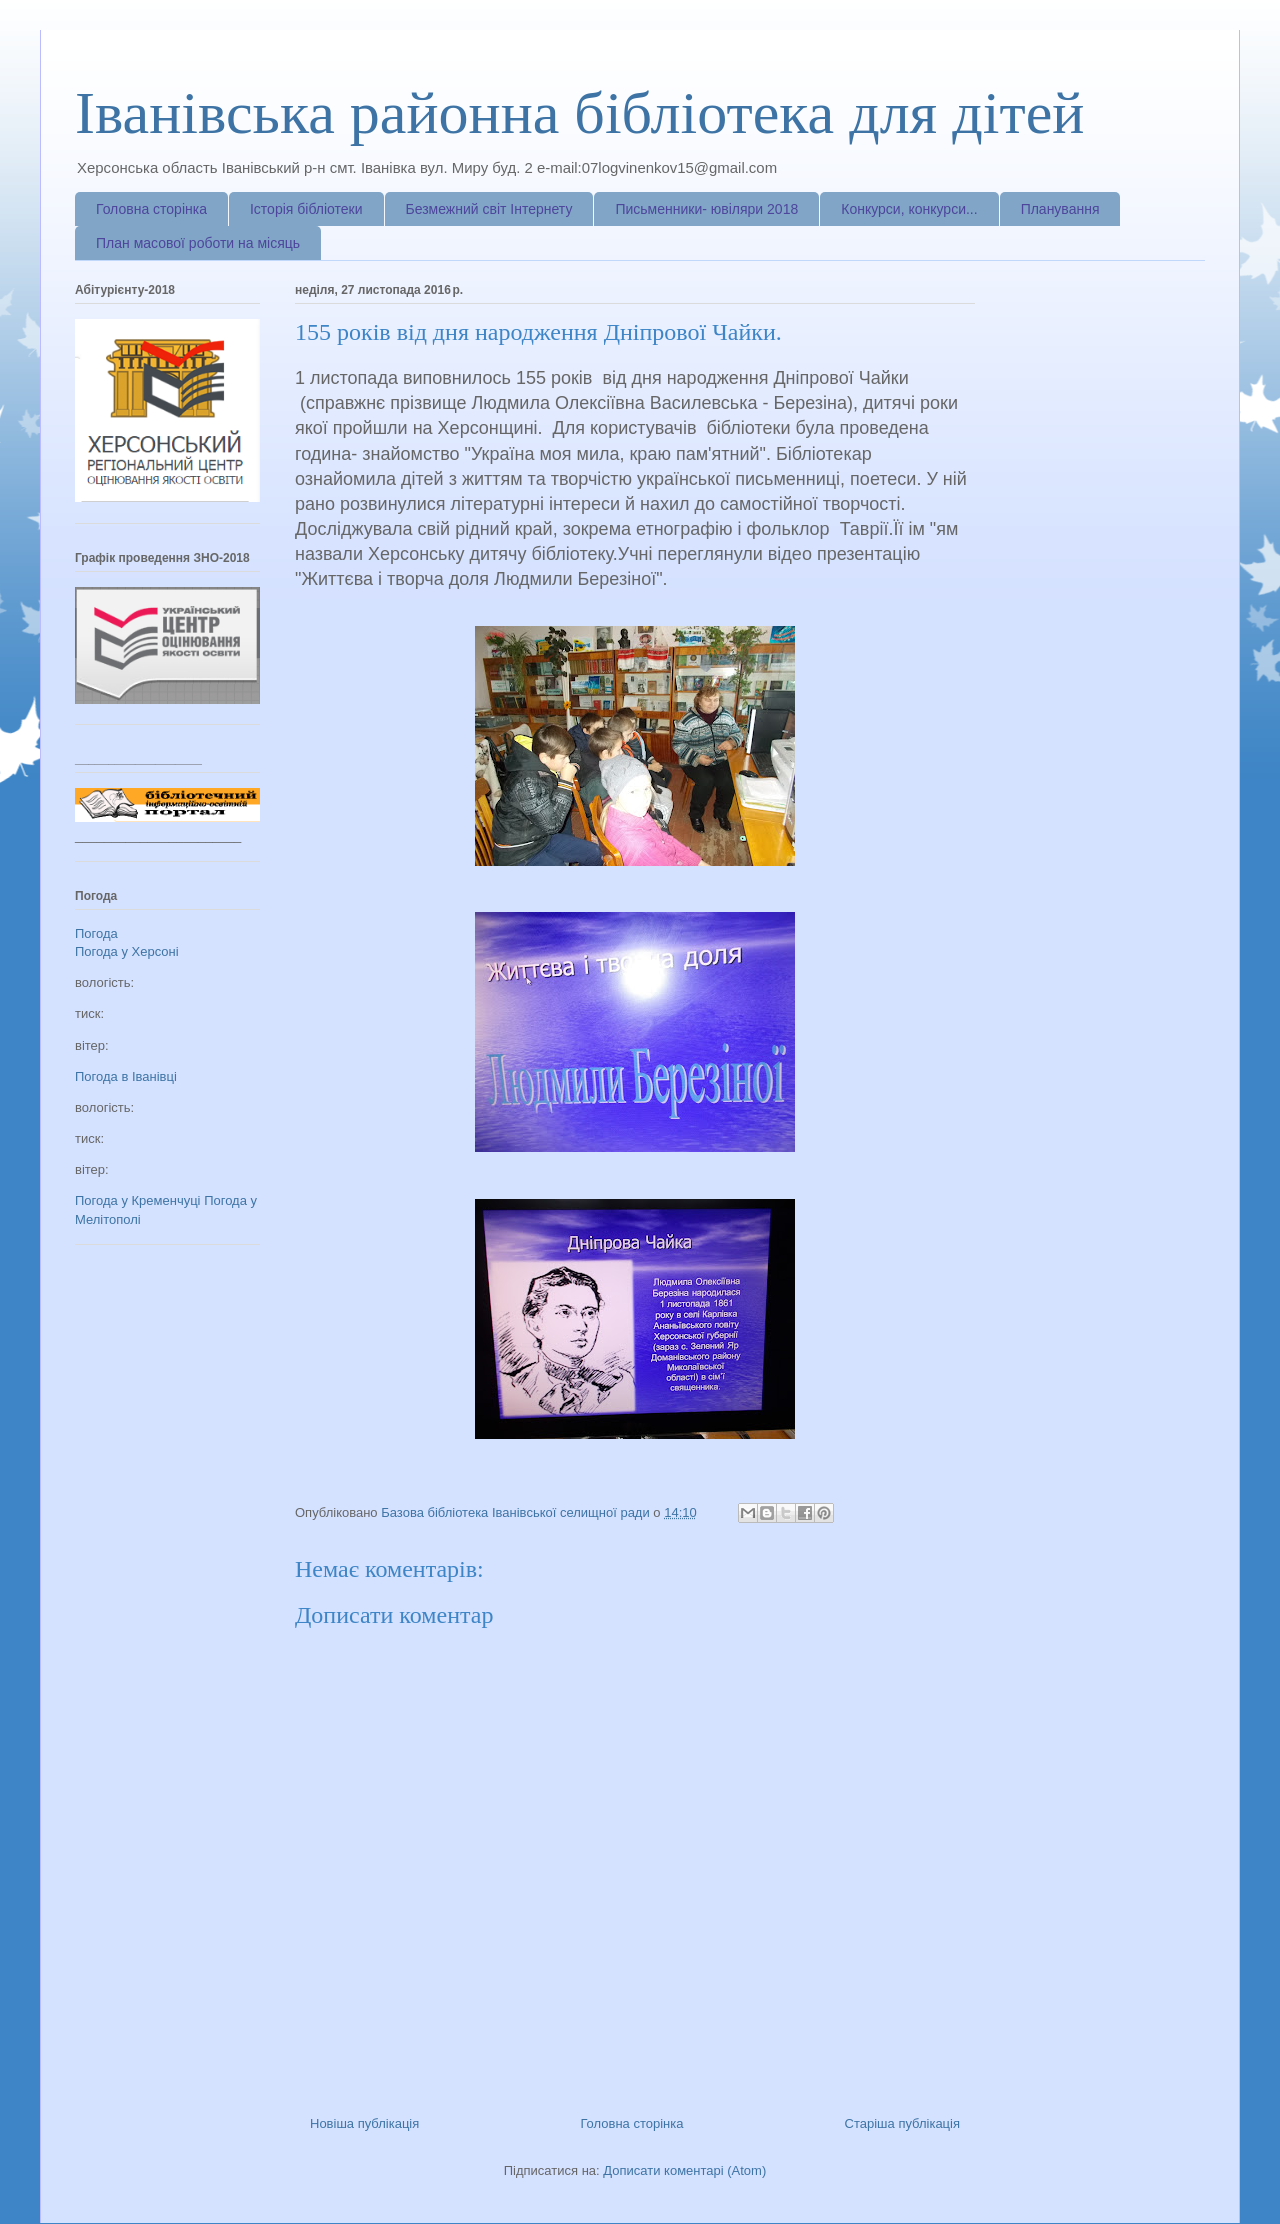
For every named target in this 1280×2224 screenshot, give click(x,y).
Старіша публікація (902, 2123)
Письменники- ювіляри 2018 (706, 209)
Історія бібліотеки (306, 209)
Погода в (126, 1076)
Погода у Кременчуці (138, 1200)
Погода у (127, 951)
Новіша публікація (364, 2123)
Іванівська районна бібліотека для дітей (579, 113)
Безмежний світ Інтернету (489, 209)
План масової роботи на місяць (198, 243)
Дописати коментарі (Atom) (684, 2170)
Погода (96, 933)
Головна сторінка (151, 209)
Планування (1060, 209)
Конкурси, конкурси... (909, 209)
